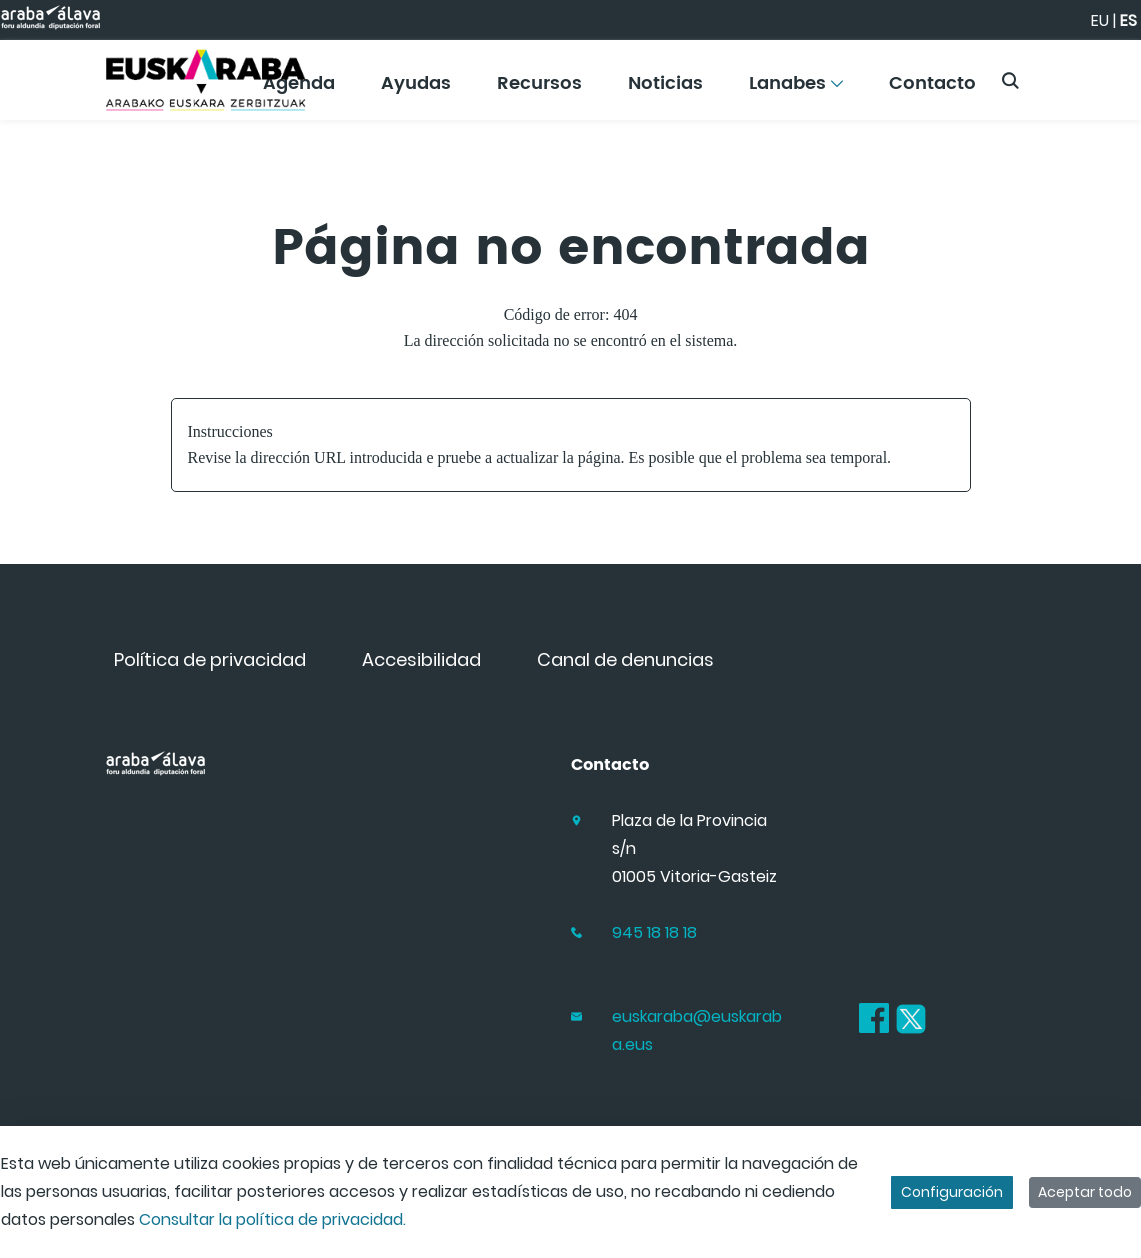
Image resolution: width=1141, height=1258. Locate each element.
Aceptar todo (1085, 1192)
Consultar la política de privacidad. (272, 1219)
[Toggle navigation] (1091, 75)
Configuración (952, 1192)
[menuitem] (416, 90)
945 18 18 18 (654, 932)
